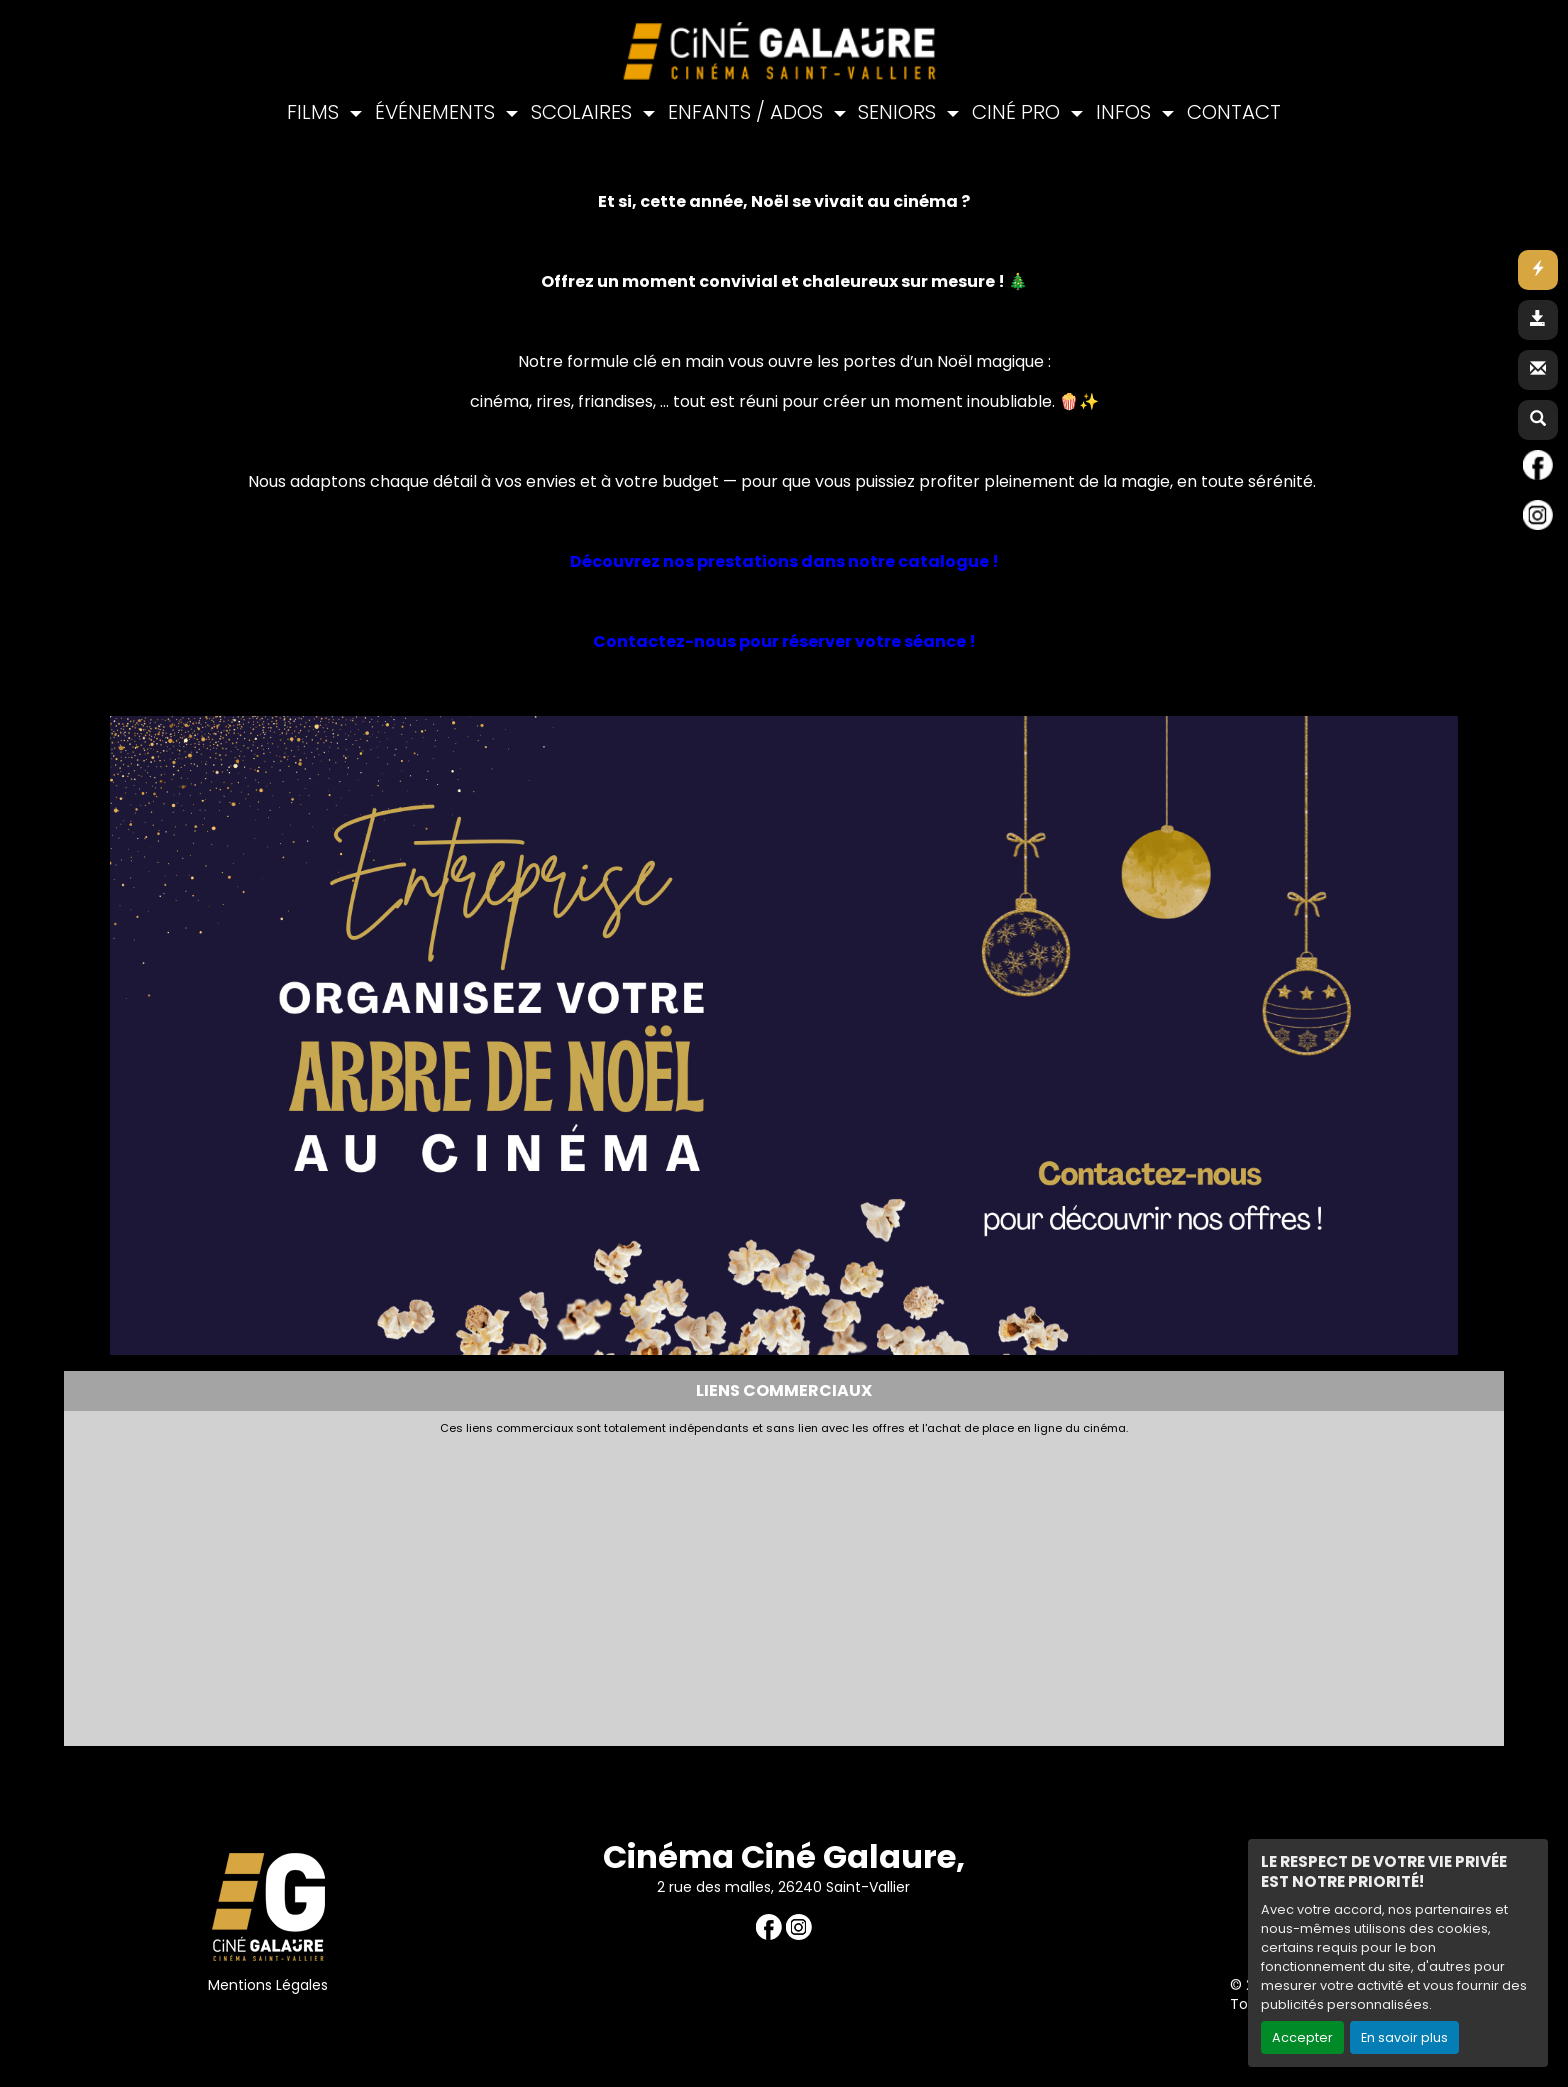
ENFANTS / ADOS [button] (748, 112)
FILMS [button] (315, 112)
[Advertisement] (559, 1586)
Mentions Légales (268, 1985)
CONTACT (1234, 112)
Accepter (1302, 2037)
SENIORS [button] (899, 112)
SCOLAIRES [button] (584, 112)
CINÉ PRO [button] (1018, 112)
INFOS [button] (1126, 112)
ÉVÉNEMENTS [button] (437, 112)
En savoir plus (1404, 2037)
